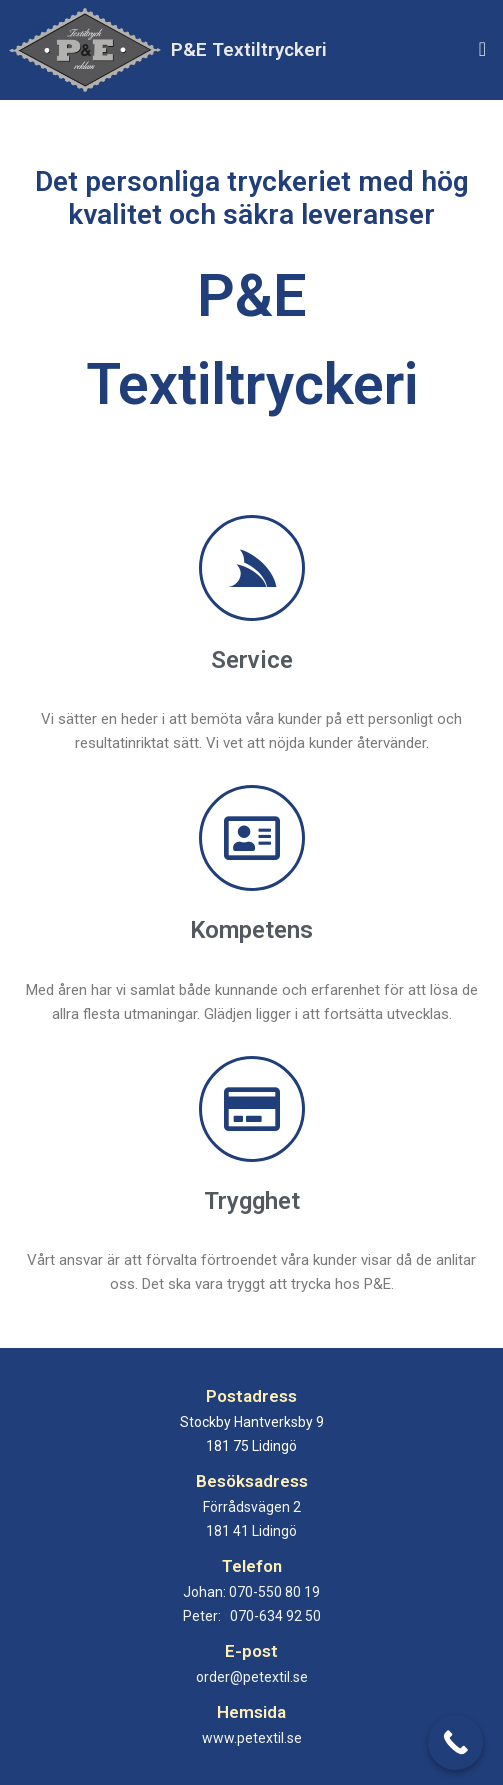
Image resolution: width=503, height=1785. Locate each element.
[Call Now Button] (455, 1742)
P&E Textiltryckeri (249, 49)
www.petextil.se (252, 1738)
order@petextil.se (252, 1677)
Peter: (252, 1616)
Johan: (251, 1592)
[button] (482, 49)
